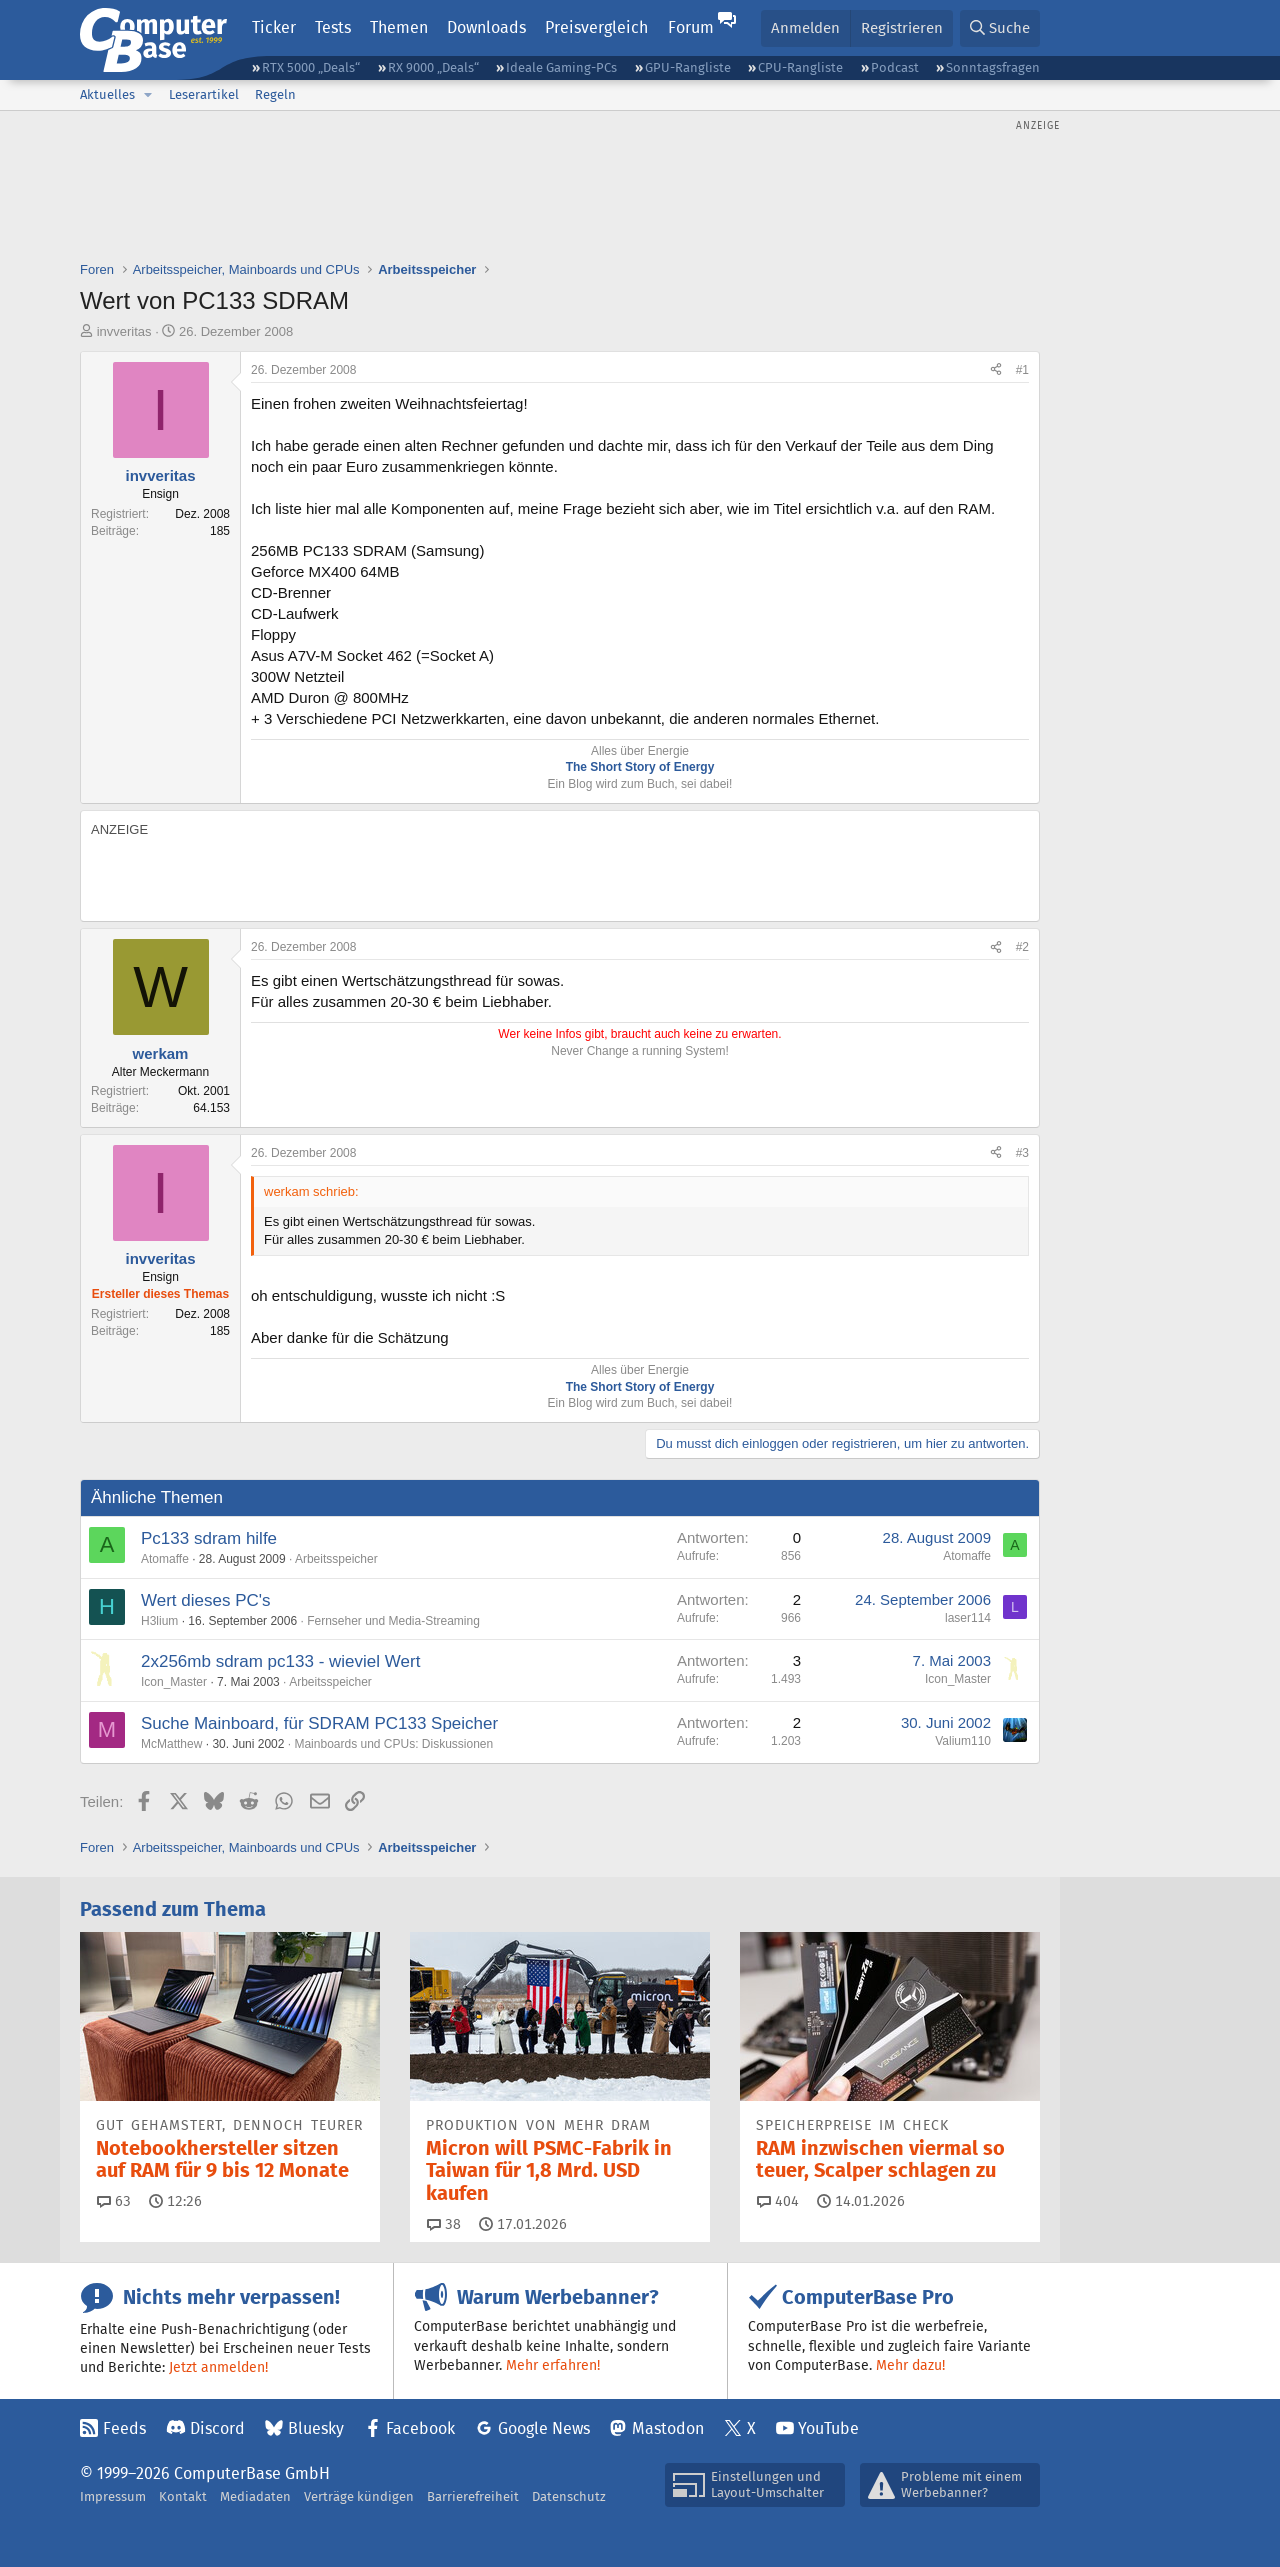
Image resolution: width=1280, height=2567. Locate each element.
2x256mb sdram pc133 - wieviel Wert (280, 1661)
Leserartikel (204, 94)
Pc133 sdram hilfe (209, 1538)
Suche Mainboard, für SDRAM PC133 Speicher (319, 1723)
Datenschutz (569, 2496)
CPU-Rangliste (800, 67)
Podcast (895, 67)
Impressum (113, 2496)
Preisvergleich (596, 27)
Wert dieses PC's (206, 1600)
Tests (333, 27)
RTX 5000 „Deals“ (311, 67)
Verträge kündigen (359, 2496)
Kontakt (183, 2496)
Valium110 (963, 1741)
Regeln (275, 94)
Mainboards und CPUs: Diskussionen (393, 1744)
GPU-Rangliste (688, 67)
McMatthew (171, 1744)
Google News (544, 2428)
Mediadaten (255, 2496)
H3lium (159, 1621)
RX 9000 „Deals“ (433, 67)
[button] (148, 95)
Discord (217, 2428)
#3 (1022, 1153)
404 (778, 2201)
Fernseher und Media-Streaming (393, 1621)
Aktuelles (107, 94)
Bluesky (316, 2428)
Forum (691, 27)
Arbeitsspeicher (336, 1559)
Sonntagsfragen (993, 67)
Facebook (420, 2428)
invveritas (124, 331)
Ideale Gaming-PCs (561, 67)
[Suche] (1000, 28)
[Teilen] (996, 370)
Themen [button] (399, 27)
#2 (1022, 947)
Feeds (124, 2428)
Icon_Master (174, 1682)
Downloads (486, 27)
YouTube (828, 2428)
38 (444, 2224)
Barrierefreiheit (473, 2496)
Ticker (274, 27)
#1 (1022, 370)
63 (114, 2201)
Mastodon (668, 2428)
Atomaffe (165, 1559)
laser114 (968, 1618)
